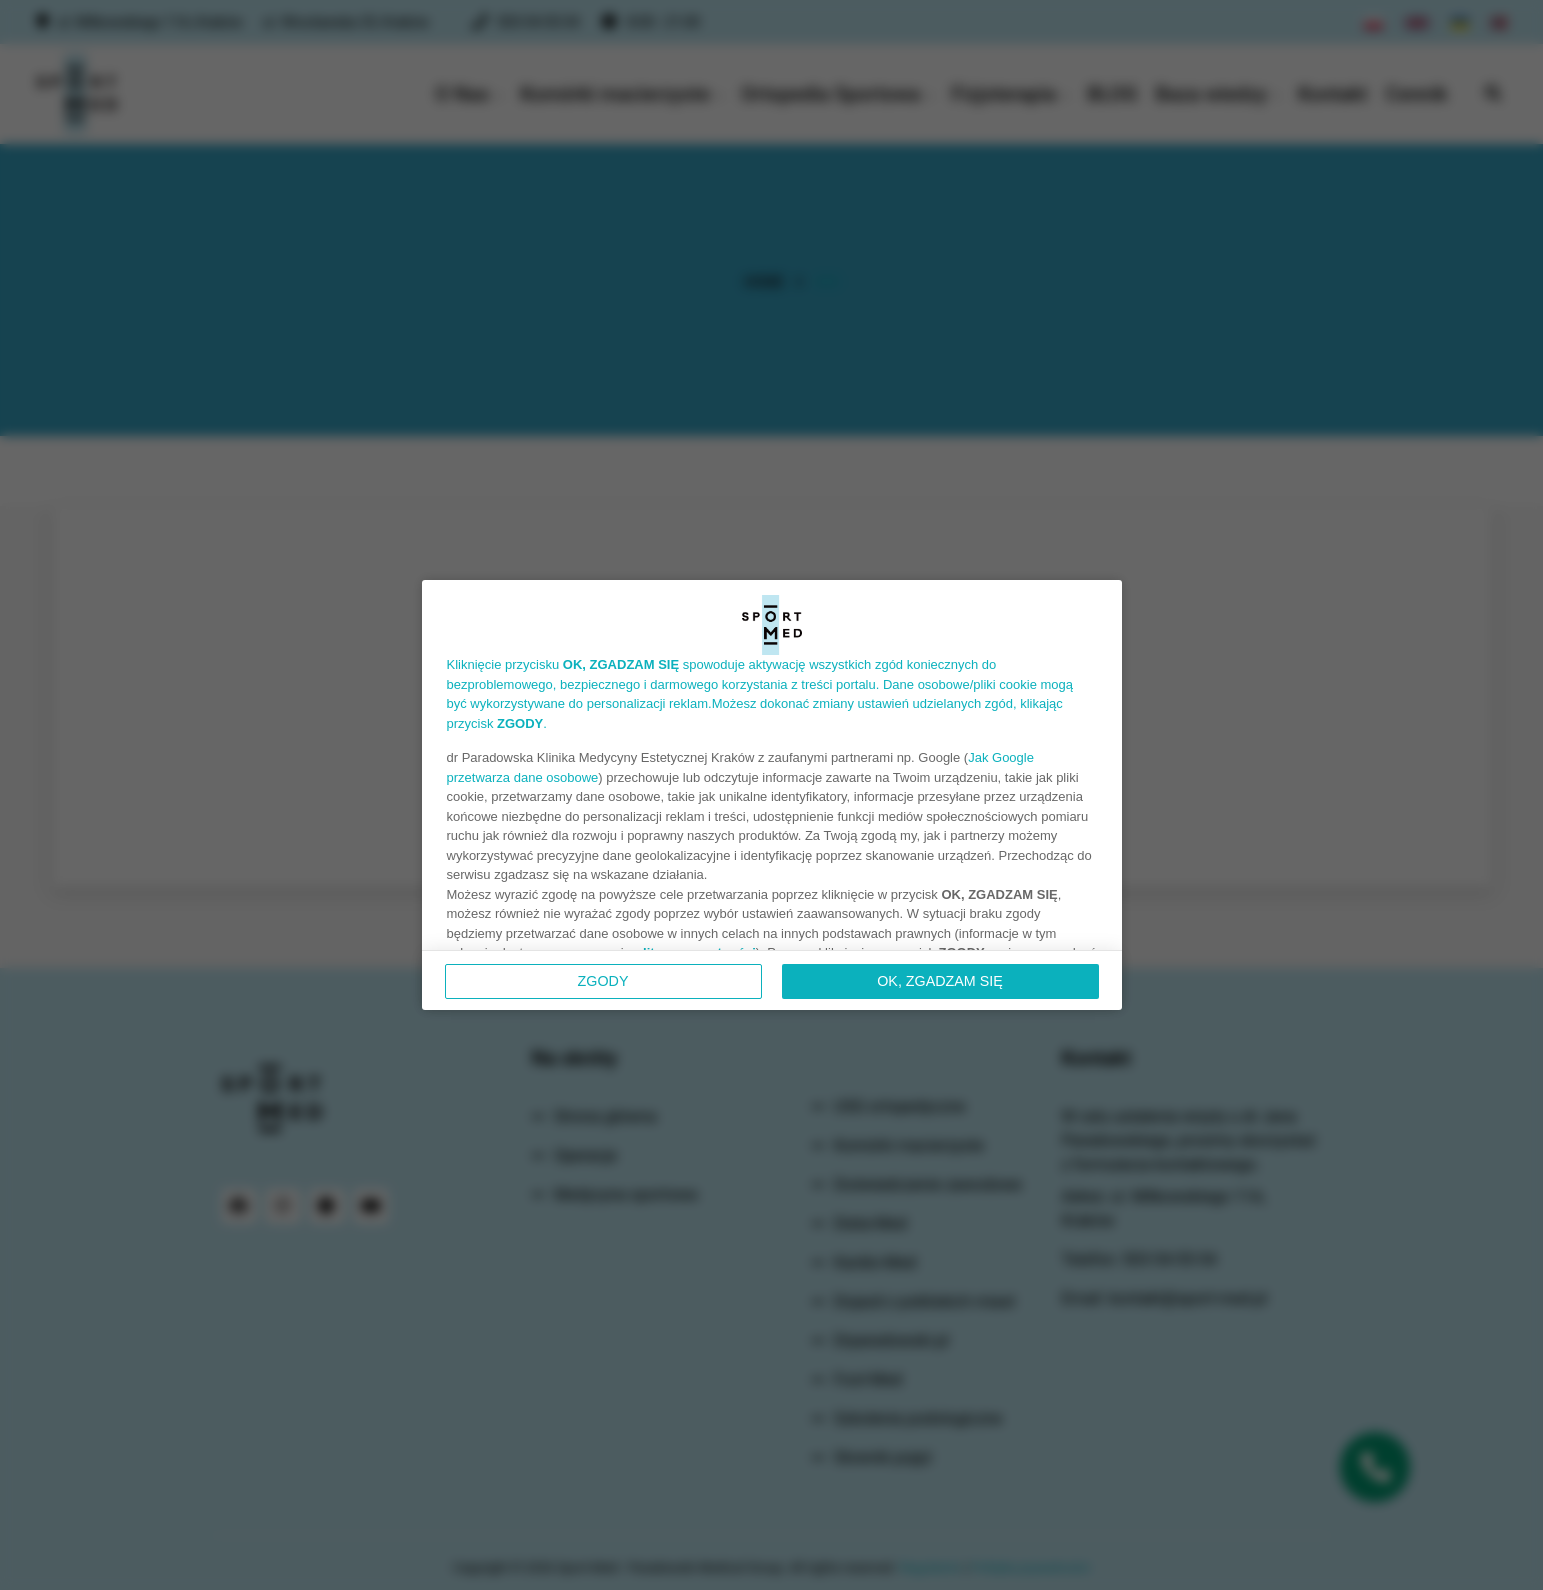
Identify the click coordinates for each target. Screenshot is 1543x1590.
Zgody (603, 981)
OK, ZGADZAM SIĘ (940, 981)
